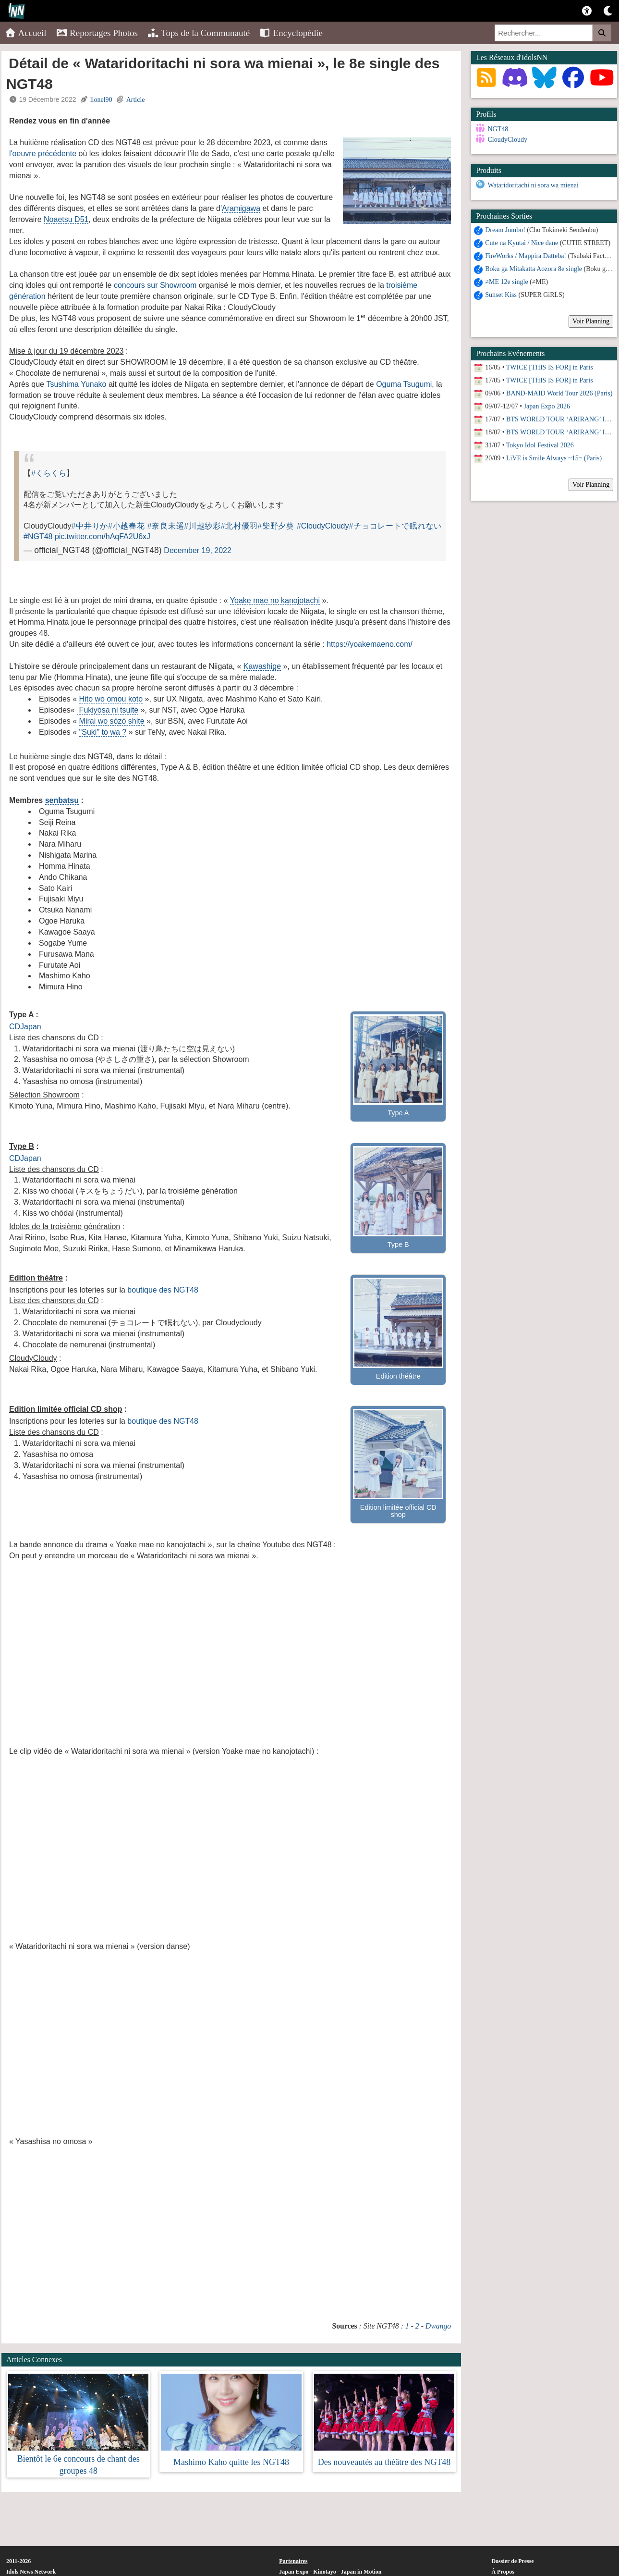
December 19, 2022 (197, 550)
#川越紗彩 (202, 526)
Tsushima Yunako (76, 384)
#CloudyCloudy (323, 526)
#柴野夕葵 (275, 526)
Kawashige (262, 666)
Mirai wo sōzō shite (112, 721)
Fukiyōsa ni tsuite (107, 710)
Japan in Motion (361, 2571)
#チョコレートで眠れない (395, 526)
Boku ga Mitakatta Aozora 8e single (533, 267)
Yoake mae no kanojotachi (275, 600)
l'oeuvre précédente (42, 153)
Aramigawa (241, 208)
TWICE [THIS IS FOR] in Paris (549, 366)
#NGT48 (38, 536)
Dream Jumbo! (505, 228)
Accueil (26, 33)
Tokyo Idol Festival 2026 (540, 443)
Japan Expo (293, 2571)
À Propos (502, 2571)
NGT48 (497, 129)
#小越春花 (126, 526)
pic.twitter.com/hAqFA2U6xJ (102, 536)
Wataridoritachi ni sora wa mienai (532, 184)
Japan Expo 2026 (547, 404)
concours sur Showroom (155, 285)
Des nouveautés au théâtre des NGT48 (384, 2462)
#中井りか (90, 526)
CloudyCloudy (507, 139)
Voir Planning (590, 319)
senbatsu (62, 800)
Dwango (438, 2326)
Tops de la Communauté (198, 33)
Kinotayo (324, 2571)
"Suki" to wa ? (103, 732)
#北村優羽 (239, 526)
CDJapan (25, 1027)
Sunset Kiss (501, 293)
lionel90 (101, 99)
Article (135, 99)
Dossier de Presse (512, 2561)
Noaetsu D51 (66, 219)
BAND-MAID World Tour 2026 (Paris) (559, 391)
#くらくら (48, 473)
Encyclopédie (291, 33)
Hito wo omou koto (111, 699)
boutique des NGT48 (162, 1290)
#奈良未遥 (165, 526)
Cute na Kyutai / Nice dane (521, 241)
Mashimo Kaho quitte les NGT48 (231, 2462)
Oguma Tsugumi (404, 384)
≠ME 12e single (506, 280)
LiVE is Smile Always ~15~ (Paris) (554, 456)
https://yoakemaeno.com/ (370, 644)
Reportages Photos (97, 33)
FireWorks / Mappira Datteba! (525, 254)
